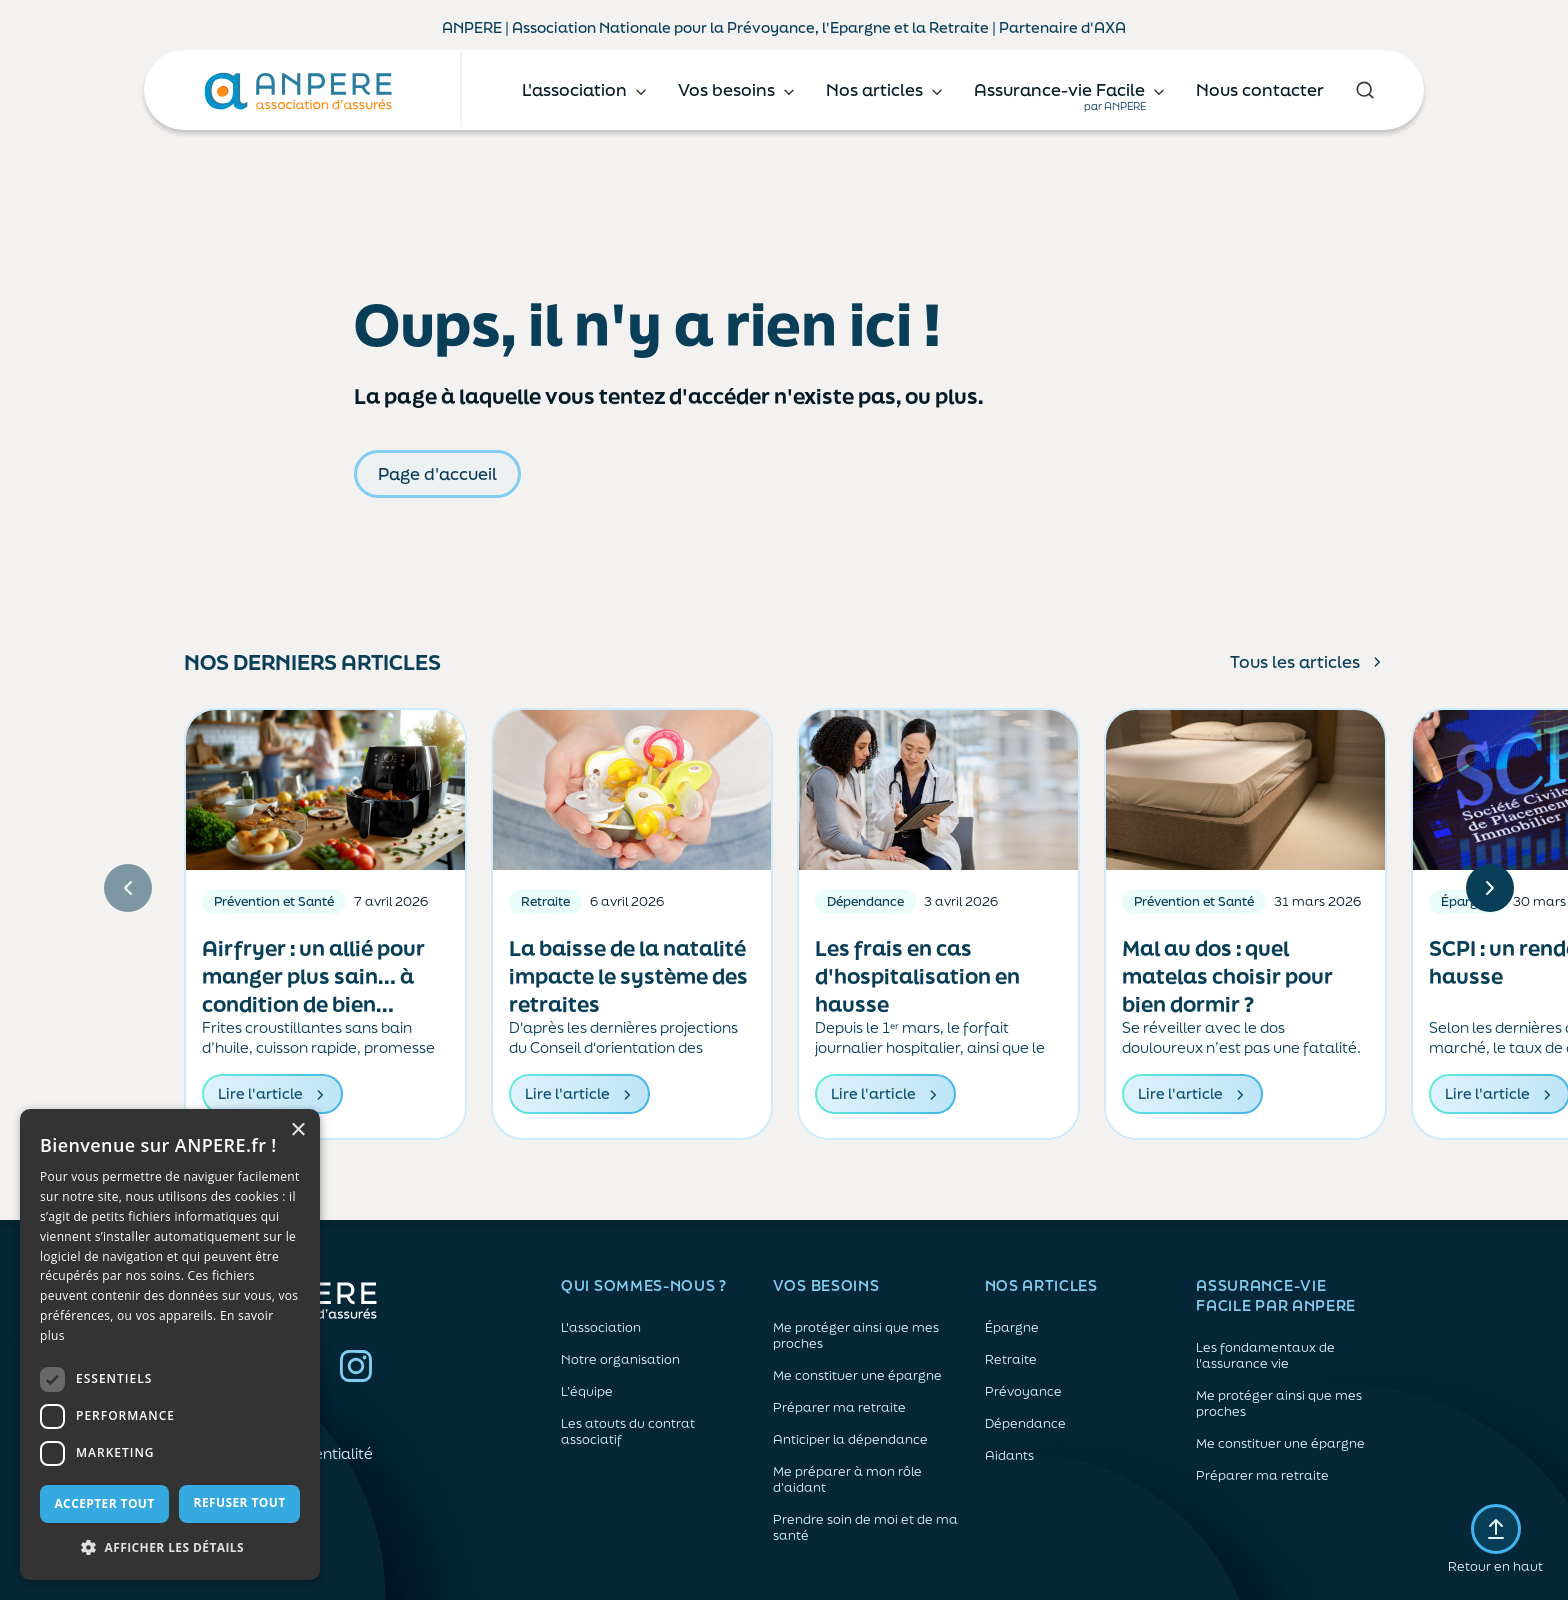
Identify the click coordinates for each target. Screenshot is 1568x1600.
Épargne (1012, 1328)
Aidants (1009, 1456)
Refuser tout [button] (240, 1502)
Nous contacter (1260, 89)
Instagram (356, 1366)
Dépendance (1025, 1424)
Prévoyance (1023, 1392)
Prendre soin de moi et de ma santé (865, 1528)
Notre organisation (620, 1360)
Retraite (1011, 1360)
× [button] (297, 1130)
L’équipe (587, 1392)
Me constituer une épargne (857, 1376)
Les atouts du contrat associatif (628, 1432)
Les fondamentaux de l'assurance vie (1265, 1356)
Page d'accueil (437, 473)
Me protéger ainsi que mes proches (856, 1336)
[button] (170, 1548)
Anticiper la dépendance (850, 1440)
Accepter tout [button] (104, 1503)
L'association (601, 1328)
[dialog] (170, 1344)
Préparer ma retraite (839, 1408)
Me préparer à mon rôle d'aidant (847, 1480)
